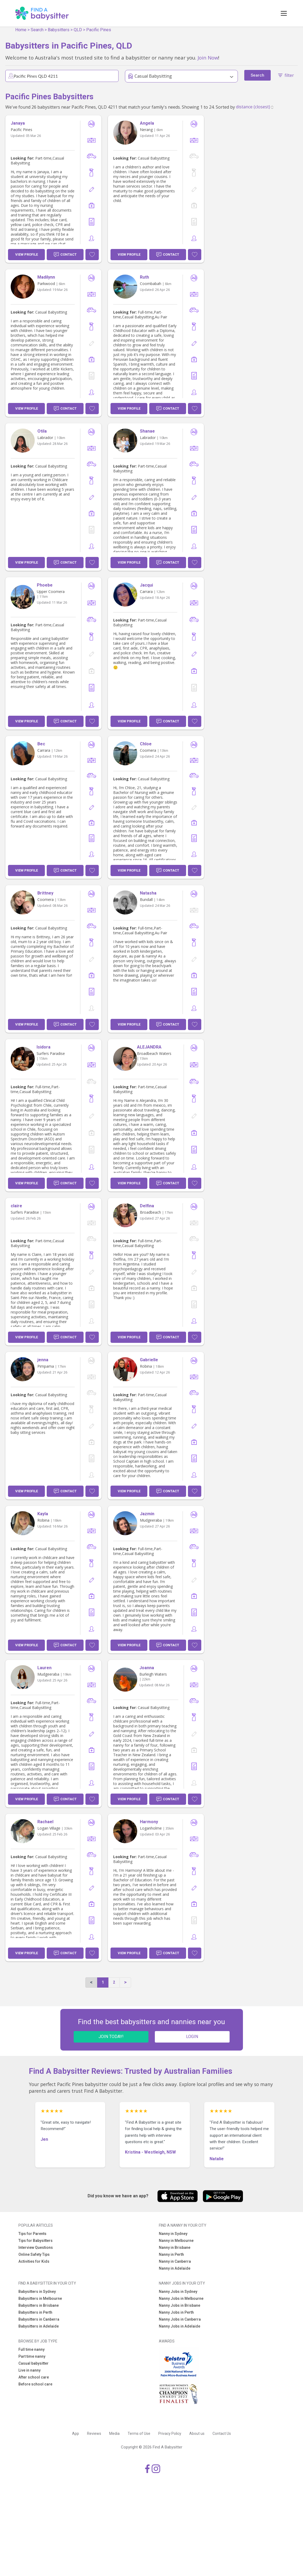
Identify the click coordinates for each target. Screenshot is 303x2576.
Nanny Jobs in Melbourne (181, 2298)
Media (114, 2433)
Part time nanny (31, 2356)
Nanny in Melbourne (176, 2240)
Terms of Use (139, 2433)
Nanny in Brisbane (174, 2247)
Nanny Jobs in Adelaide (179, 2326)
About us (196, 2433)
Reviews (94, 2433)
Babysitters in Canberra (38, 2319)
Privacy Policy (169, 2433)
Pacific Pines (98, 29)
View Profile (26, 254)
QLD (78, 29)
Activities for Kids (33, 2261)
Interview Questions (35, 2247)
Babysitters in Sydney (37, 2291)
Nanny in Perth (171, 2254)
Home (20, 29)
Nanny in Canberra (175, 2261)
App (75, 2433)
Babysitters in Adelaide (38, 2326)
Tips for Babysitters (35, 2240)
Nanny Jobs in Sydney (178, 2291)
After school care (33, 2377)
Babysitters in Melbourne (40, 2298)
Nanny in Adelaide (174, 2268)
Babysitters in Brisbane (38, 2305)
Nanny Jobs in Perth (176, 2312)
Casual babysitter (33, 2363)
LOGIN (192, 2036)
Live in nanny (29, 2370)
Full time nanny (31, 2349)
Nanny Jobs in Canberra (180, 2319)
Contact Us (222, 2433)
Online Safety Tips (34, 2254)
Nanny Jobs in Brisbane (179, 2305)
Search (37, 29)
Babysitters (58, 29)
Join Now (208, 57)
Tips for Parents (32, 2233)
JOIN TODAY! (111, 2036)
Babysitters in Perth (35, 2312)
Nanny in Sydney (173, 2233)
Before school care (35, 2384)
